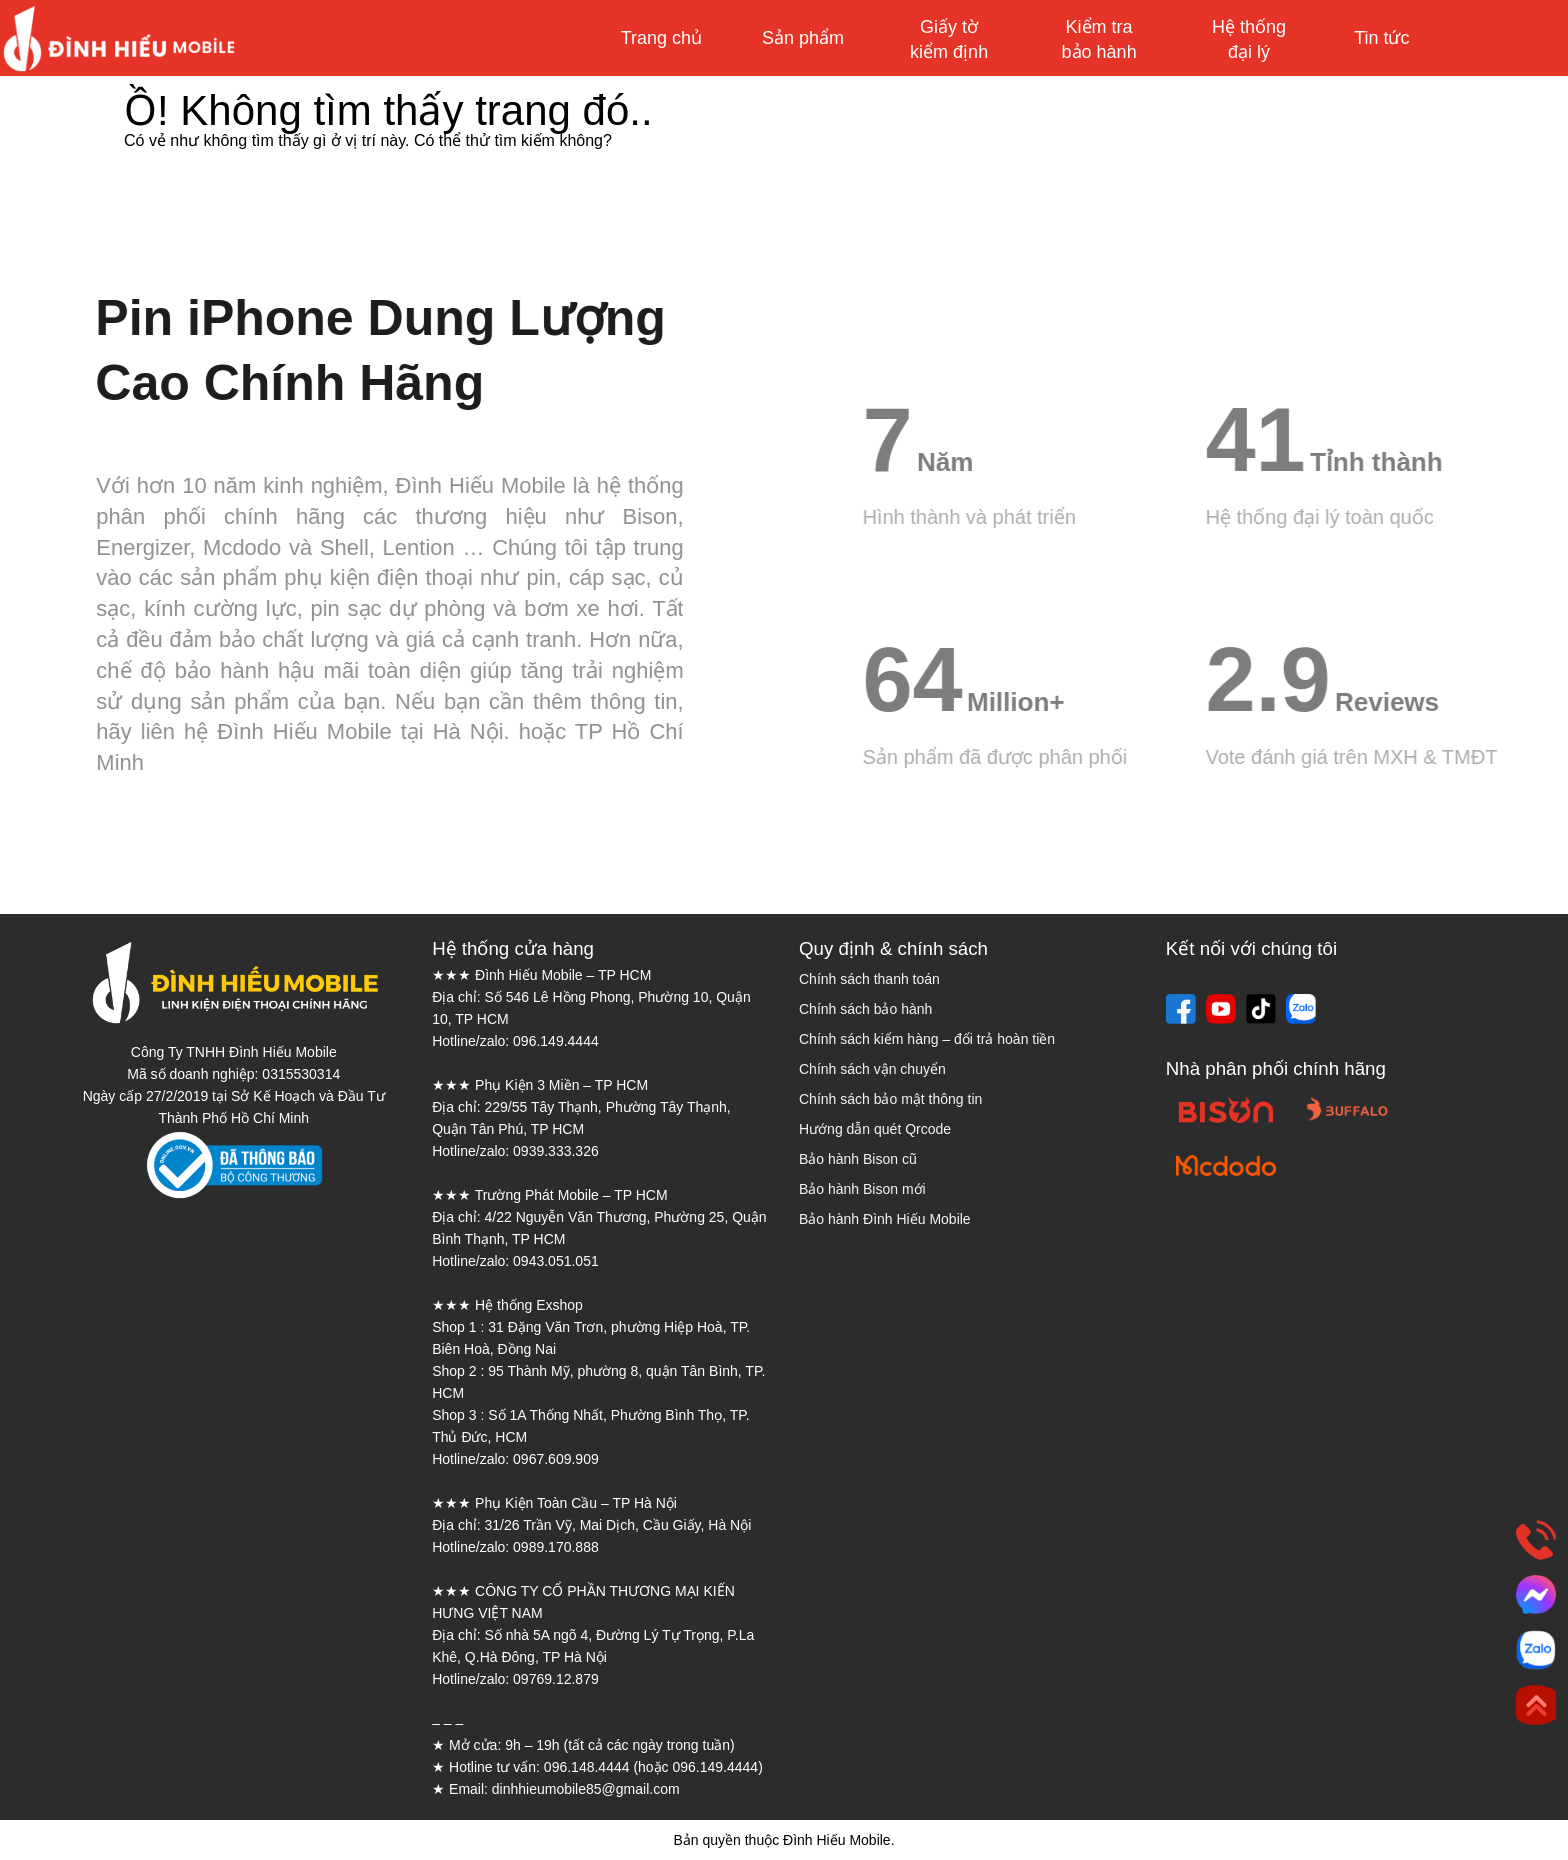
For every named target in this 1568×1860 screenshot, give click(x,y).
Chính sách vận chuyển (872, 1069)
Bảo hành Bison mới (862, 1189)
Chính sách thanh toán (869, 979)
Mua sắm (1476, 38)
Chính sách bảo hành (865, 1009)
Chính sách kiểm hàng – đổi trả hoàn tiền (927, 1039)
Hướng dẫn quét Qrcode (875, 1129)
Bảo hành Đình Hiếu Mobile (885, 1219)
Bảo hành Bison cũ (858, 1159)
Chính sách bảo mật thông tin (890, 1099)
